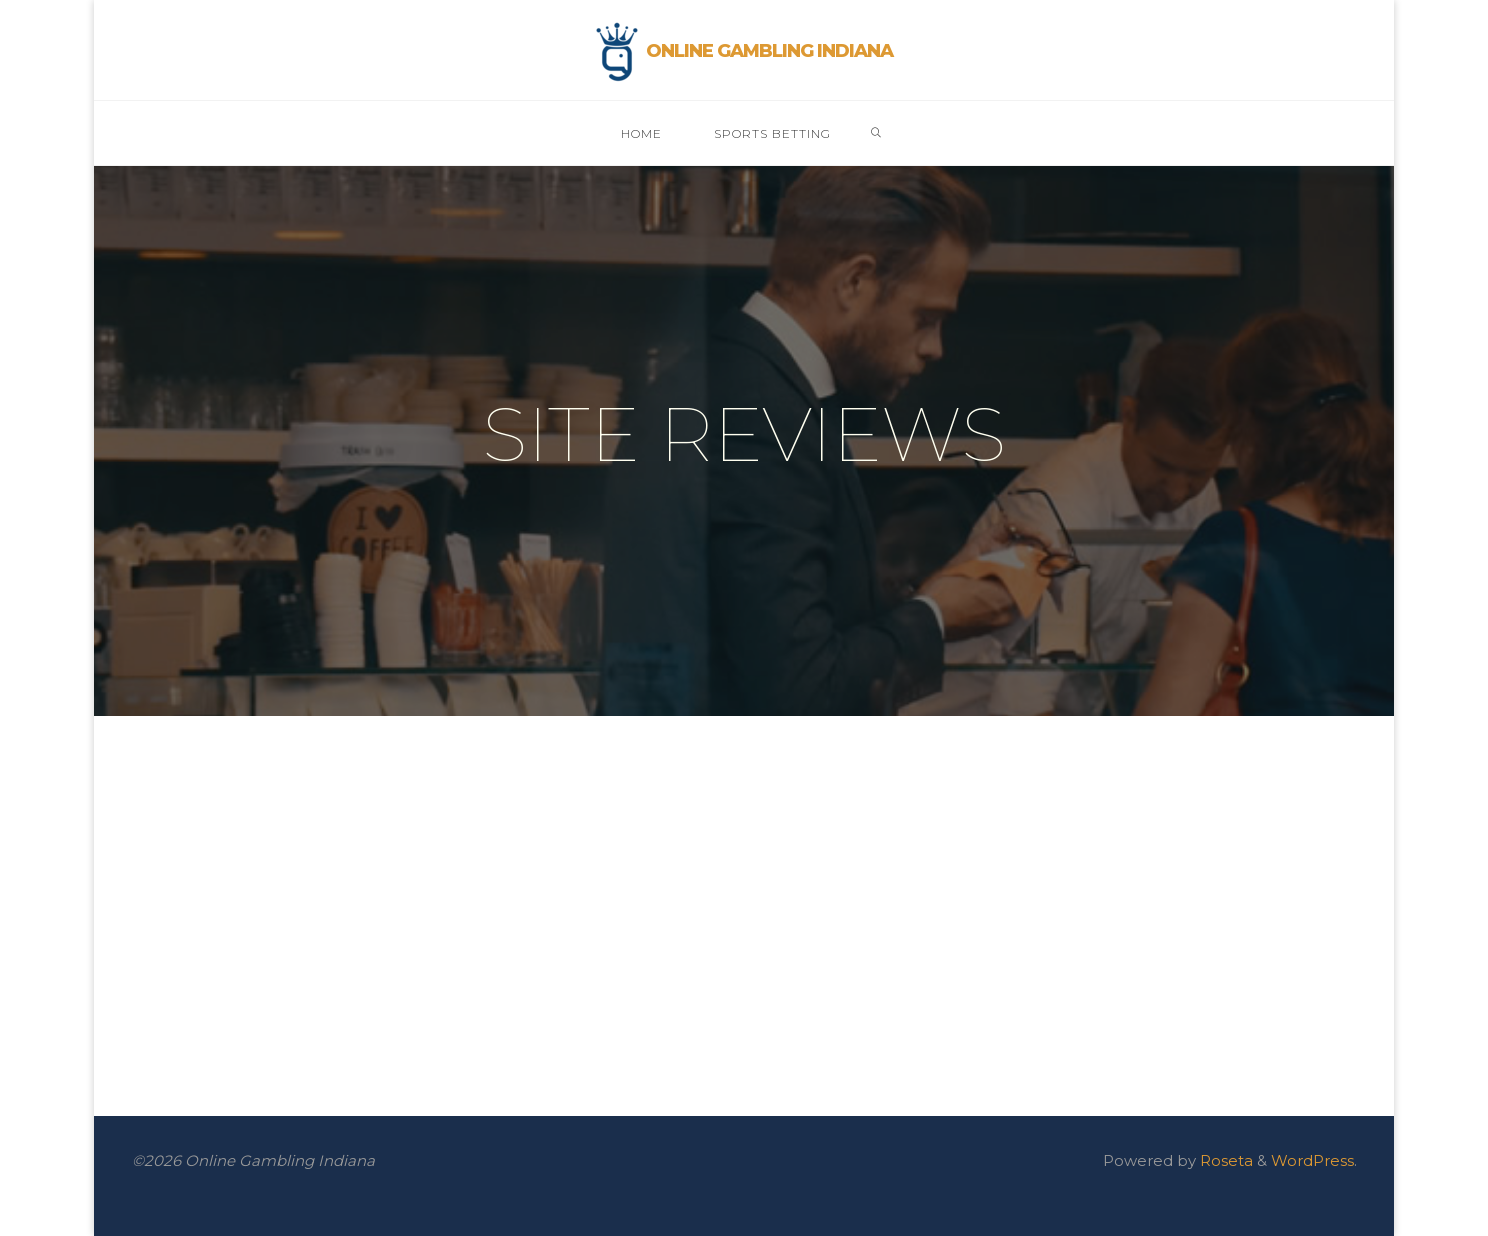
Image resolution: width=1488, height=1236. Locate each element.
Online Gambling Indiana (769, 51)
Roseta (1224, 1160)
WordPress (1312, 1160)
